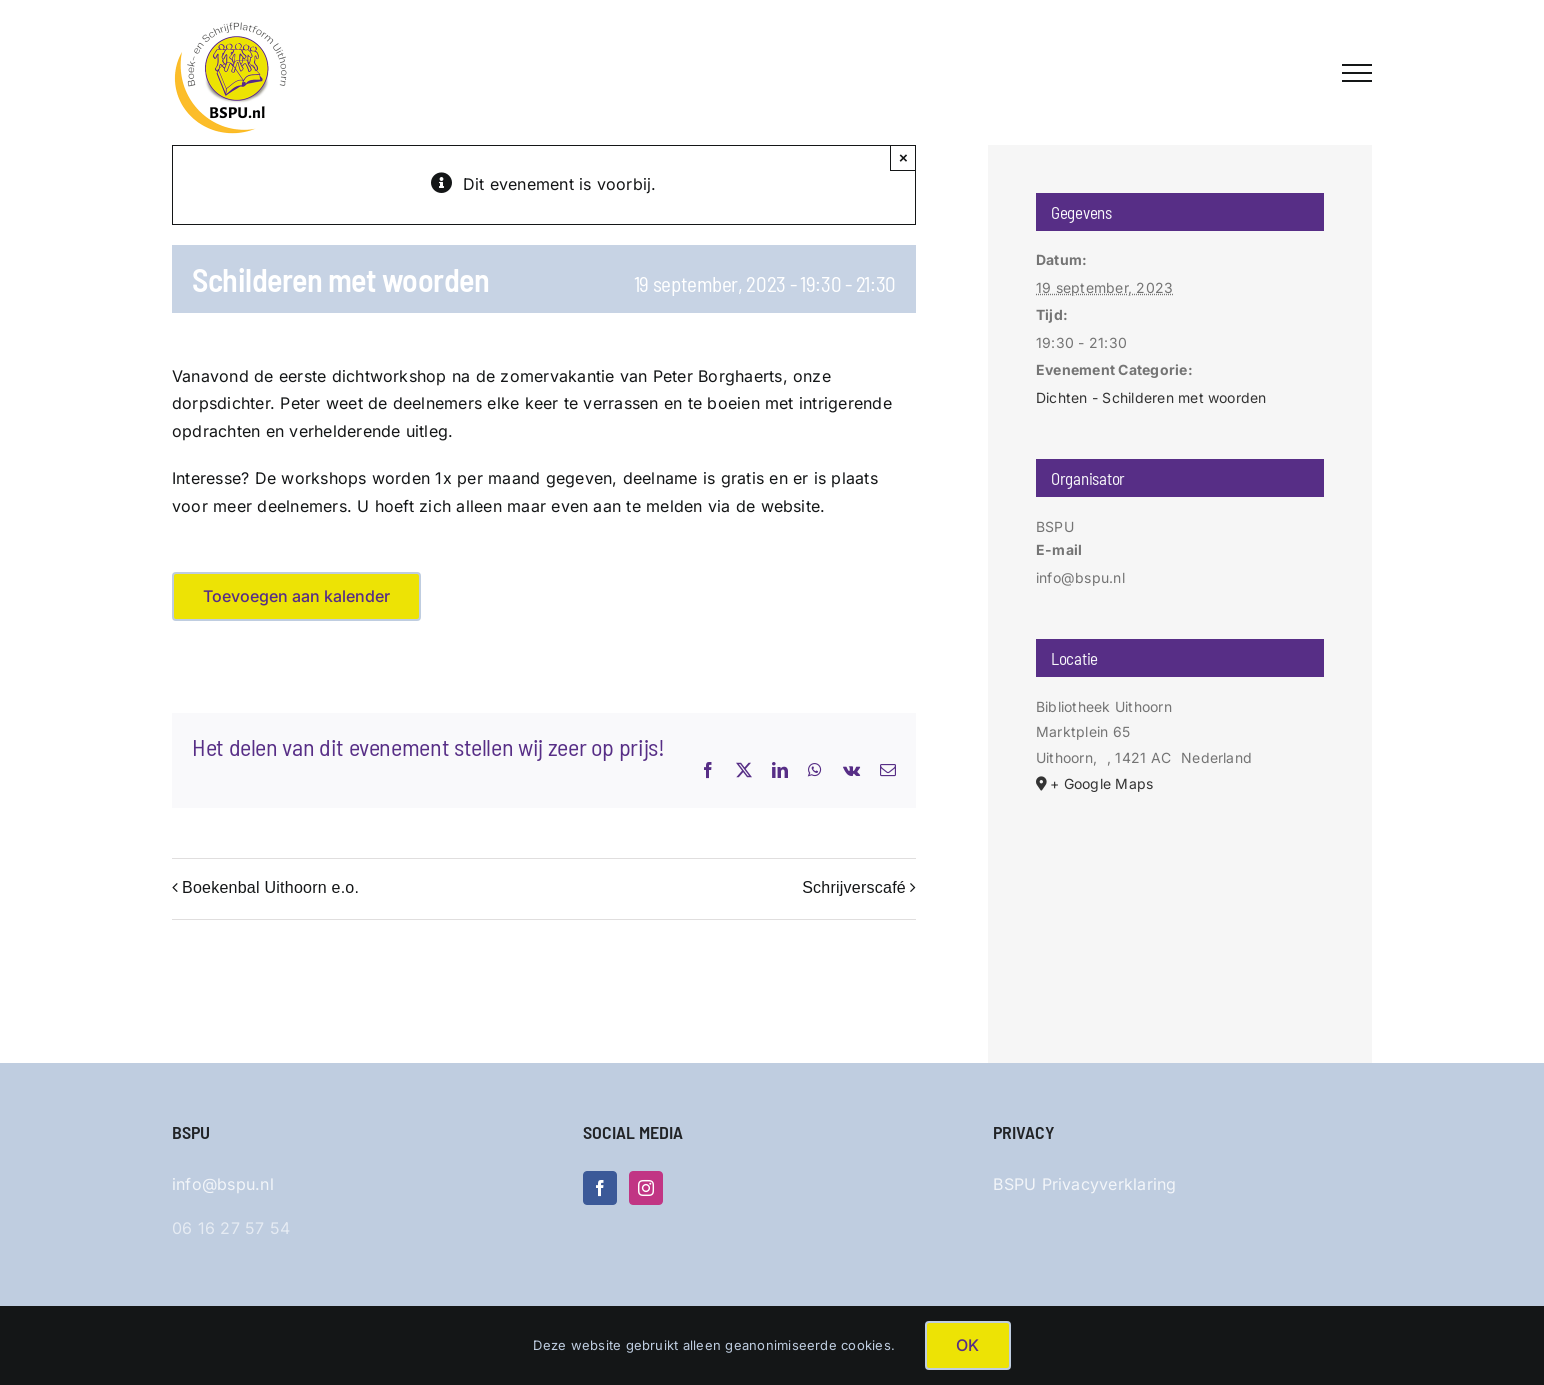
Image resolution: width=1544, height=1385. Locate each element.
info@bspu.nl (223, 1184)
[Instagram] (646, 1188)
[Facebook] (600, 1188)
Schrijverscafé (854, 887)
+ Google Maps (1101, 783)
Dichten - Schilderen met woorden (1151, 397)
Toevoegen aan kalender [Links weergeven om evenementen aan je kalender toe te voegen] (296, 596)
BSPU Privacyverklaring (1084, 1184)
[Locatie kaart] (1180, 902)
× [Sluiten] (903, 157)
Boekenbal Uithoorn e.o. (270, 887)
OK (967, 1345)
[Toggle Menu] (1357, 73)
